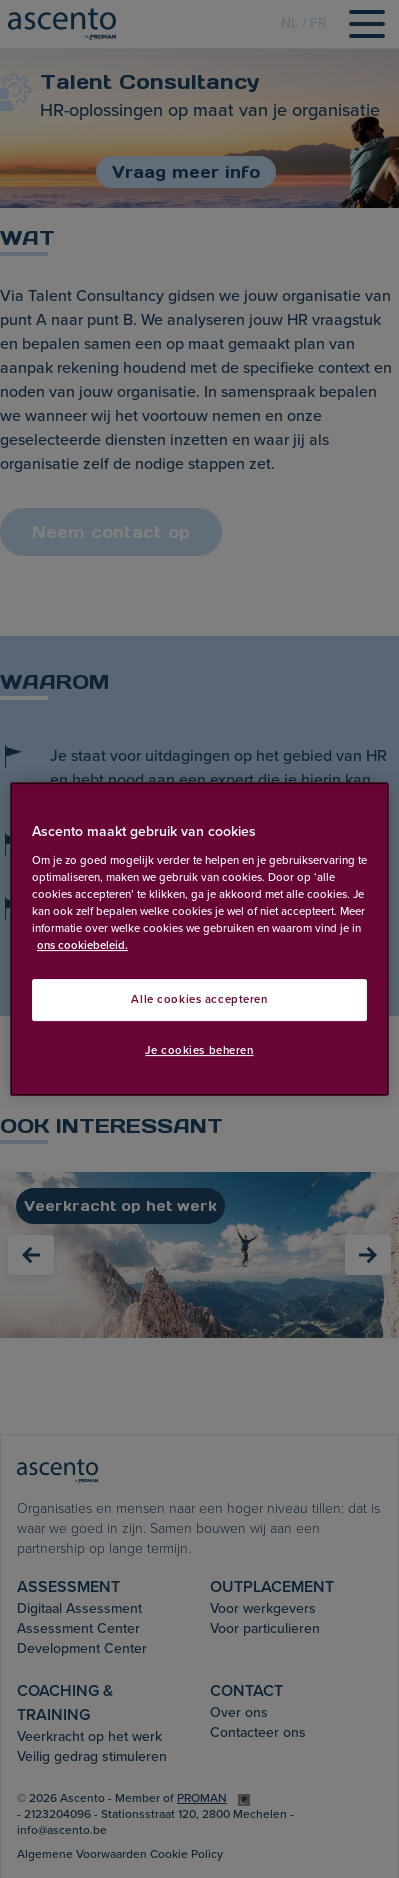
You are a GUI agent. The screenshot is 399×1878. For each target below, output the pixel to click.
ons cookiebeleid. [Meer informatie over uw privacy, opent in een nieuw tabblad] (82, 945)
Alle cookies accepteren (199, 999)
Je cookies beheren (199, 1050)
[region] (199, 939)
